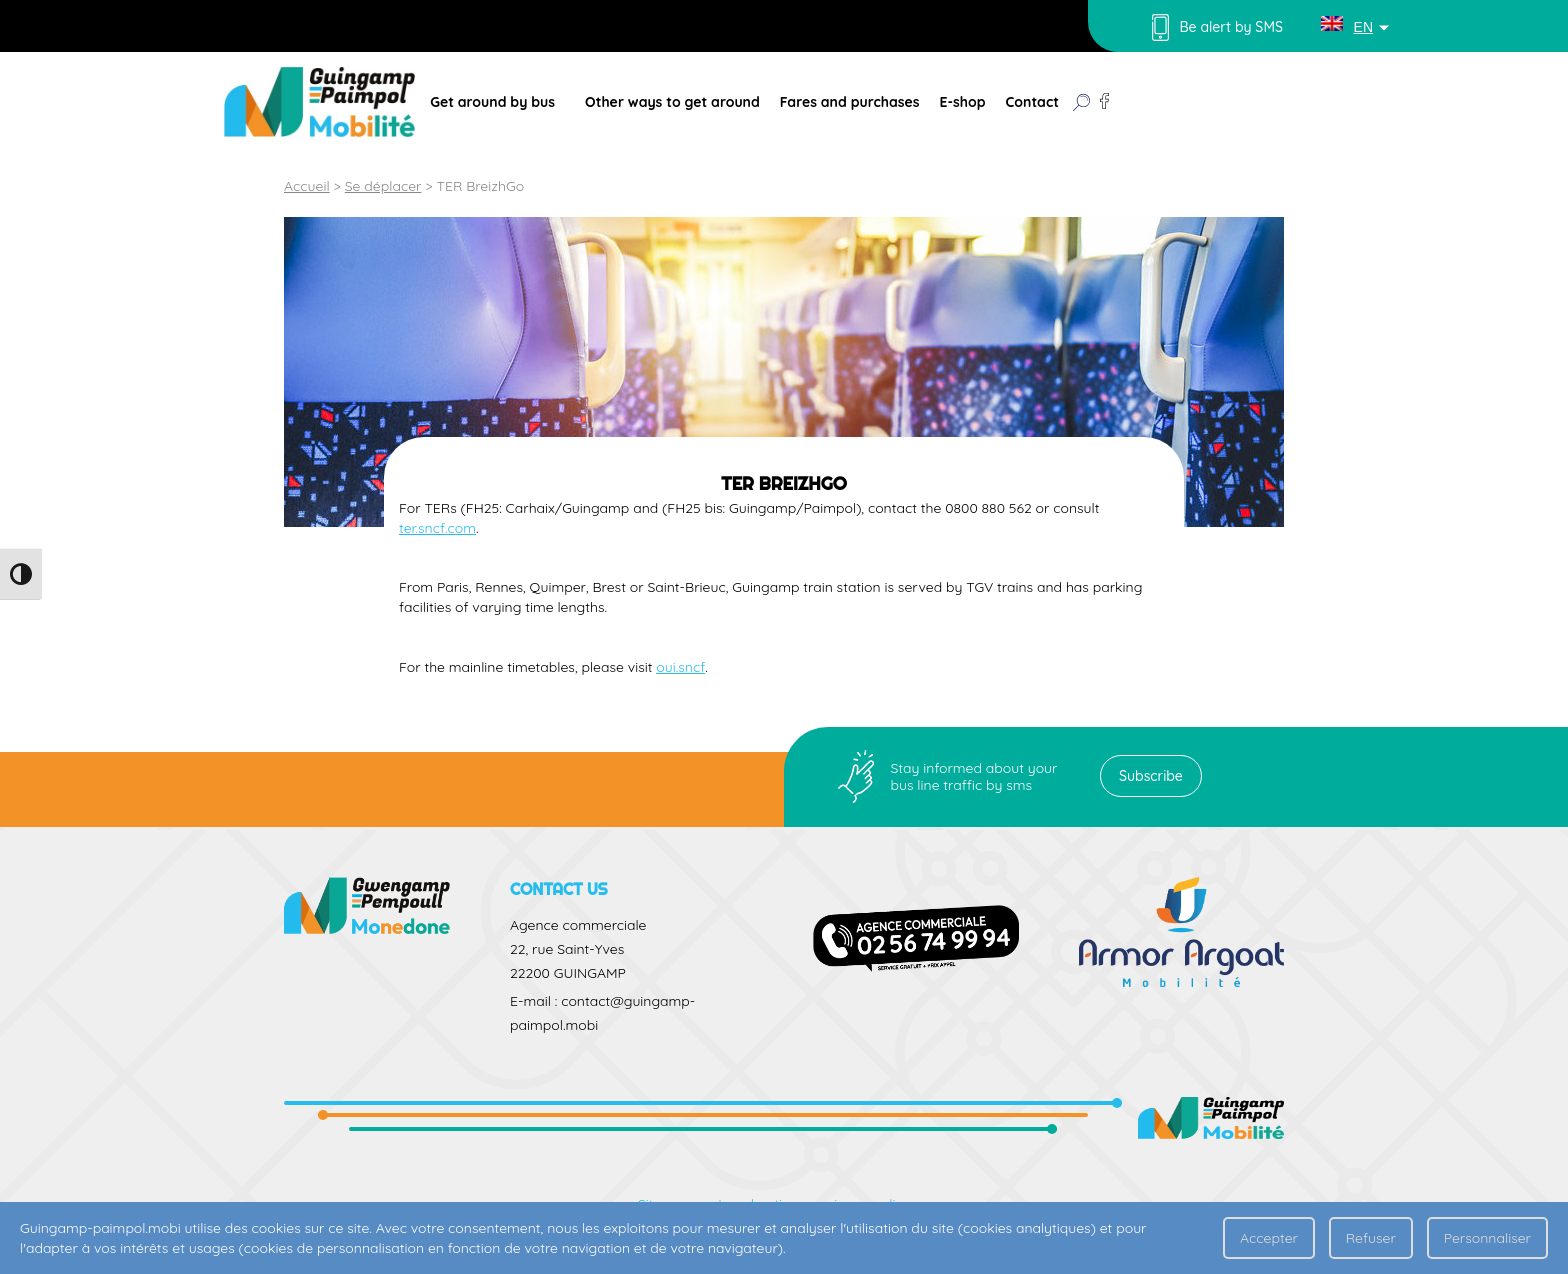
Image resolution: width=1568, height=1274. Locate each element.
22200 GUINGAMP (568, 973)
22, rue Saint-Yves (567, 949)
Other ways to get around (672, 102)
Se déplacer (383, 186)
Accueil (307, 186)
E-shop (962, 102)
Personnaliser (1487, 1238)
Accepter (1269, 1238)
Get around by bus (492, 102)
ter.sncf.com (437, 528)
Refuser (1371, 1238)
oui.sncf (680, 667)
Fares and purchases (850, 102)
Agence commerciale (578, 925)
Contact (1032, 102)
